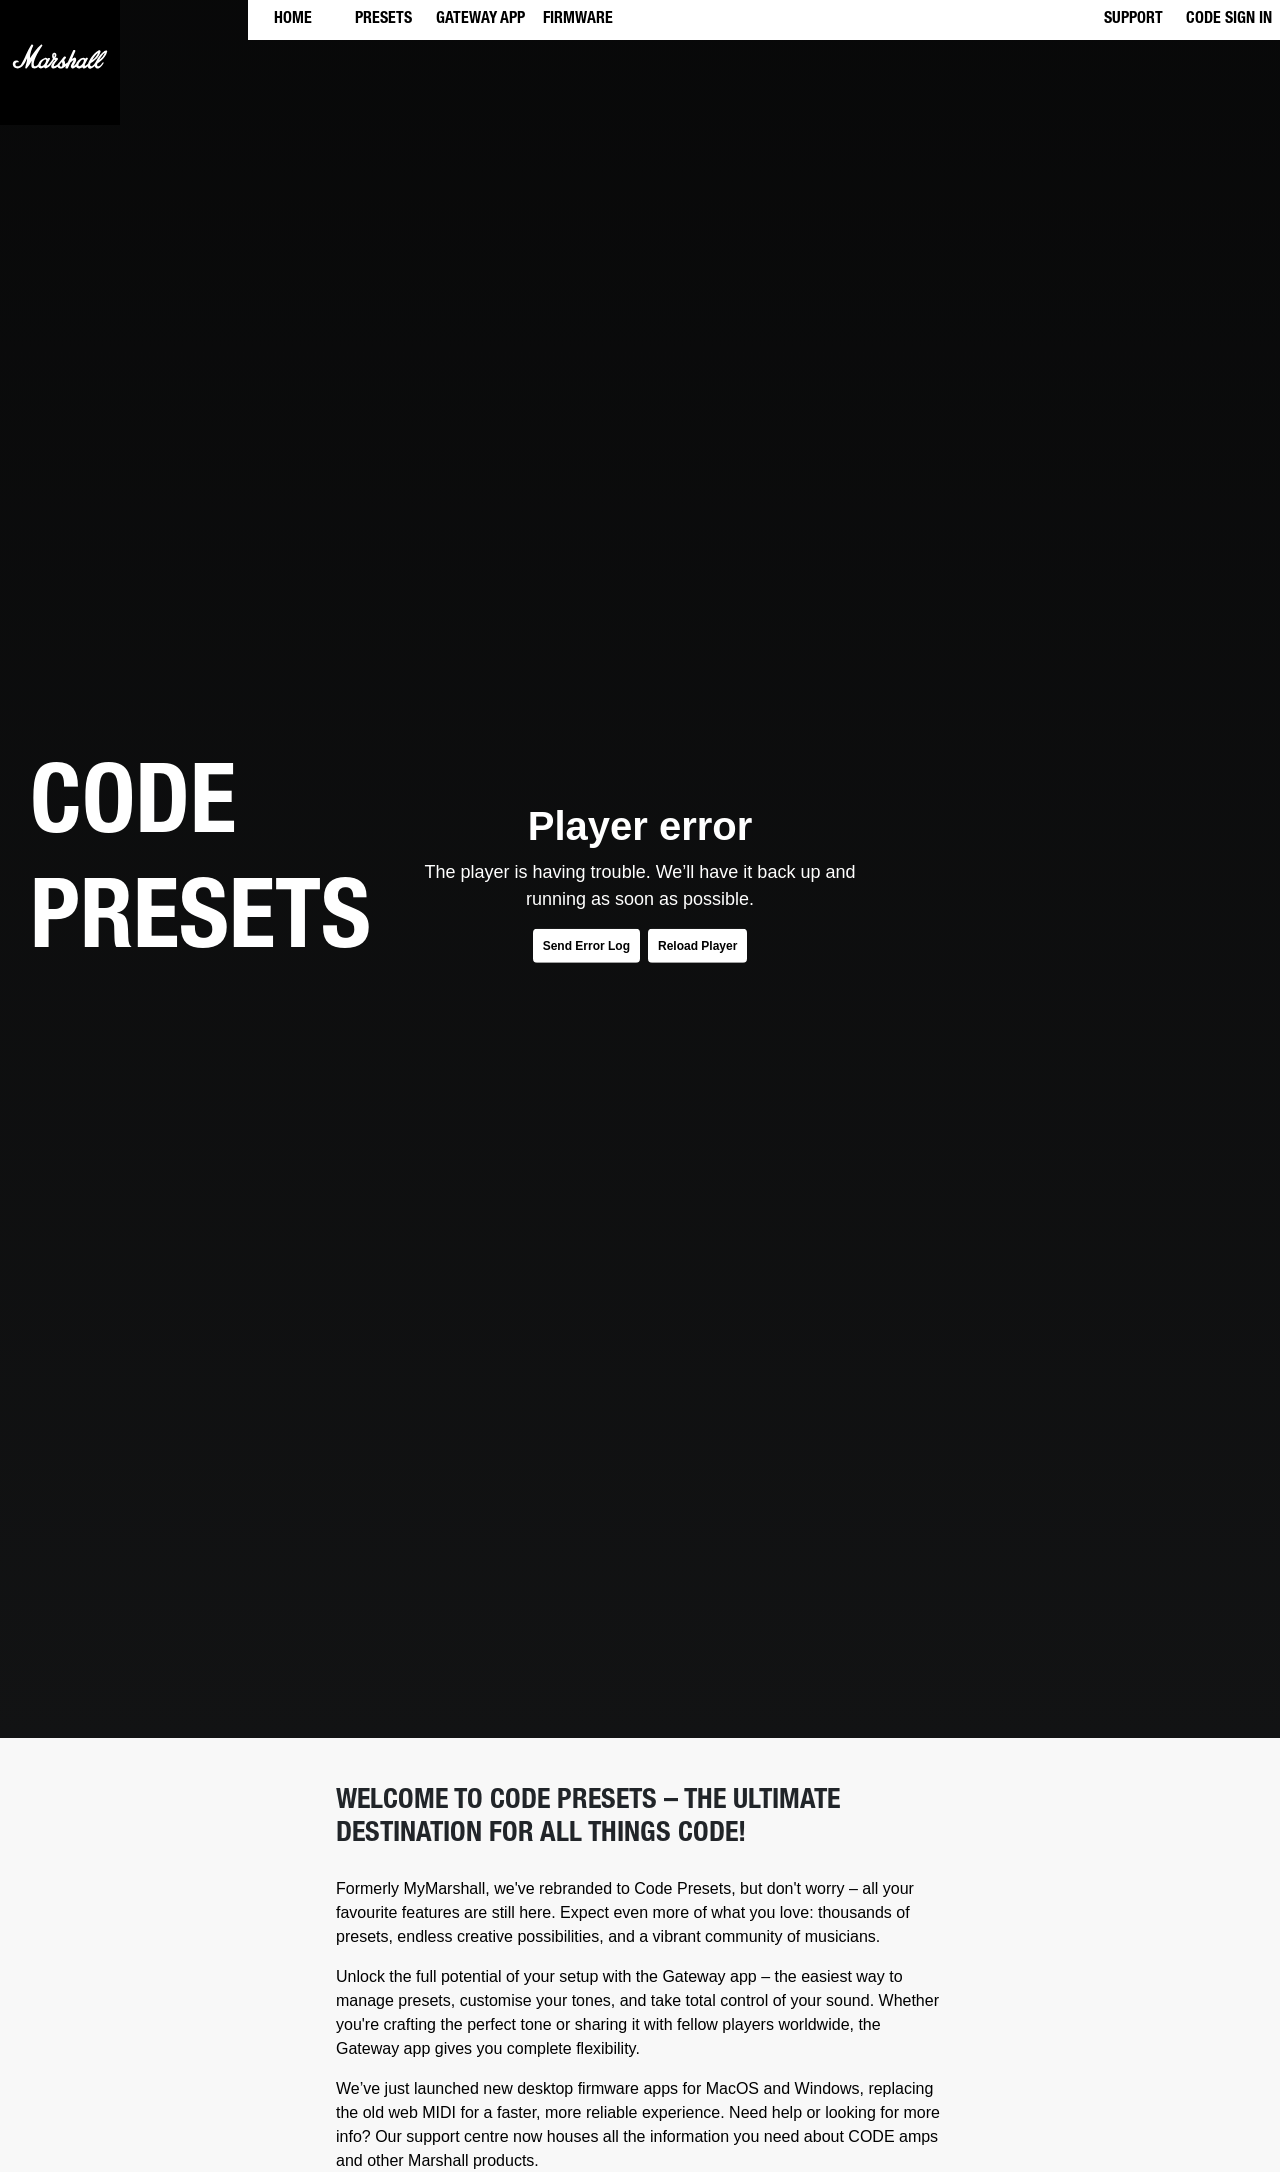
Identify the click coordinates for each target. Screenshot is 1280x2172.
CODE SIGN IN (1229, 20)
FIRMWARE (578, 20)
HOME (293, 20)
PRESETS (383, 20)
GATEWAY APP (480, 20)
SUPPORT (1133, 20)
